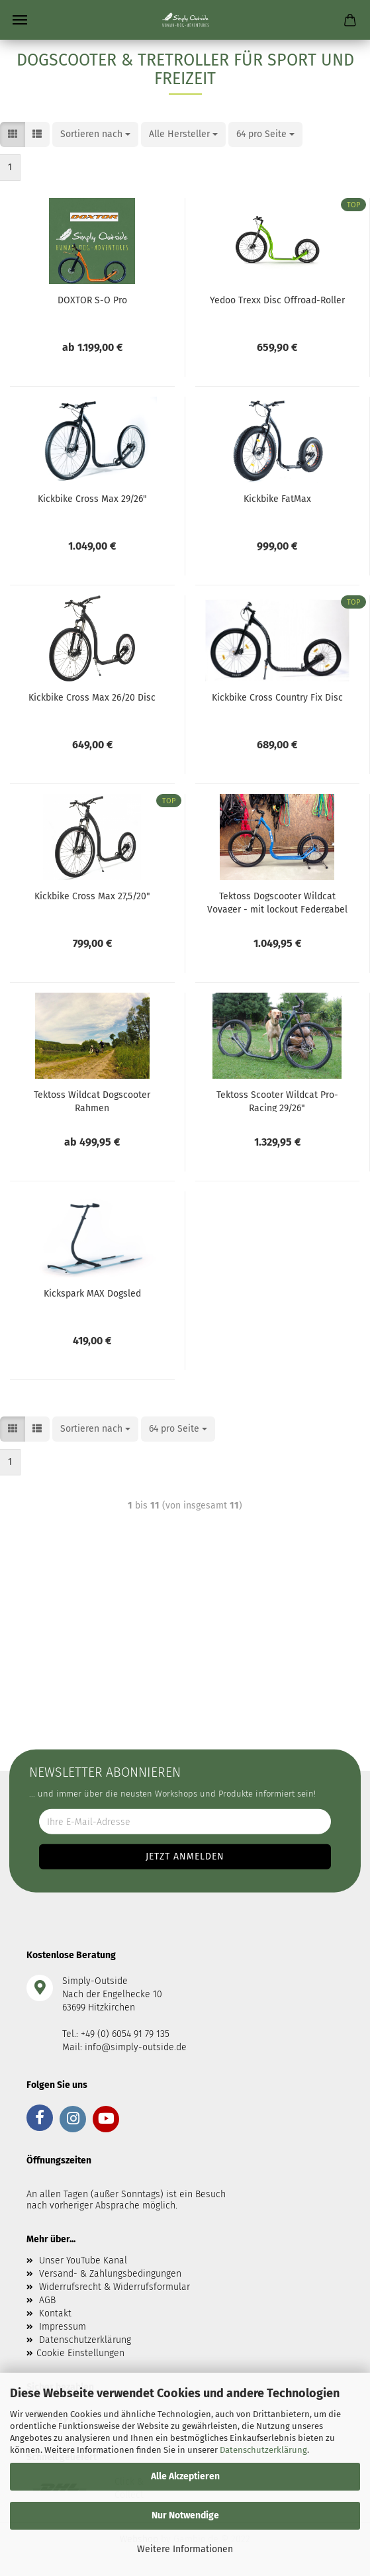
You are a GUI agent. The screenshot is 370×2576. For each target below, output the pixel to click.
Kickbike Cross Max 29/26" (92, 499)
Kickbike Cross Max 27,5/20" (92, 896)
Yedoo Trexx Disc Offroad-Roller (277, 300)
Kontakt (55, 2313)
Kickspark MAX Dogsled (92, 1293)
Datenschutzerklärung (263, 2450)
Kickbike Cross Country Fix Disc (277, 697)
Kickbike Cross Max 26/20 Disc (92, 697)
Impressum (62, 2326)
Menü (20, 20)
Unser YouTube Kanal (83, 2260)
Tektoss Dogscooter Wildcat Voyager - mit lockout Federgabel (277, 902)
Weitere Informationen (185, 2549)
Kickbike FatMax (277, 499)
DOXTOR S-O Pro (92, 300)
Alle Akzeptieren (185, 2476)
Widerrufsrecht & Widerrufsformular (114, 2287)
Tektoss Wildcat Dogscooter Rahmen (92, 1100)
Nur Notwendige (185, 2515)
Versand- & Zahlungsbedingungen (110, 2273)
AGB (47, 2300)
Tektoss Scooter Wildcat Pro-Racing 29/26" (277, 1100)
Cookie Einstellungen (80, 2353)
